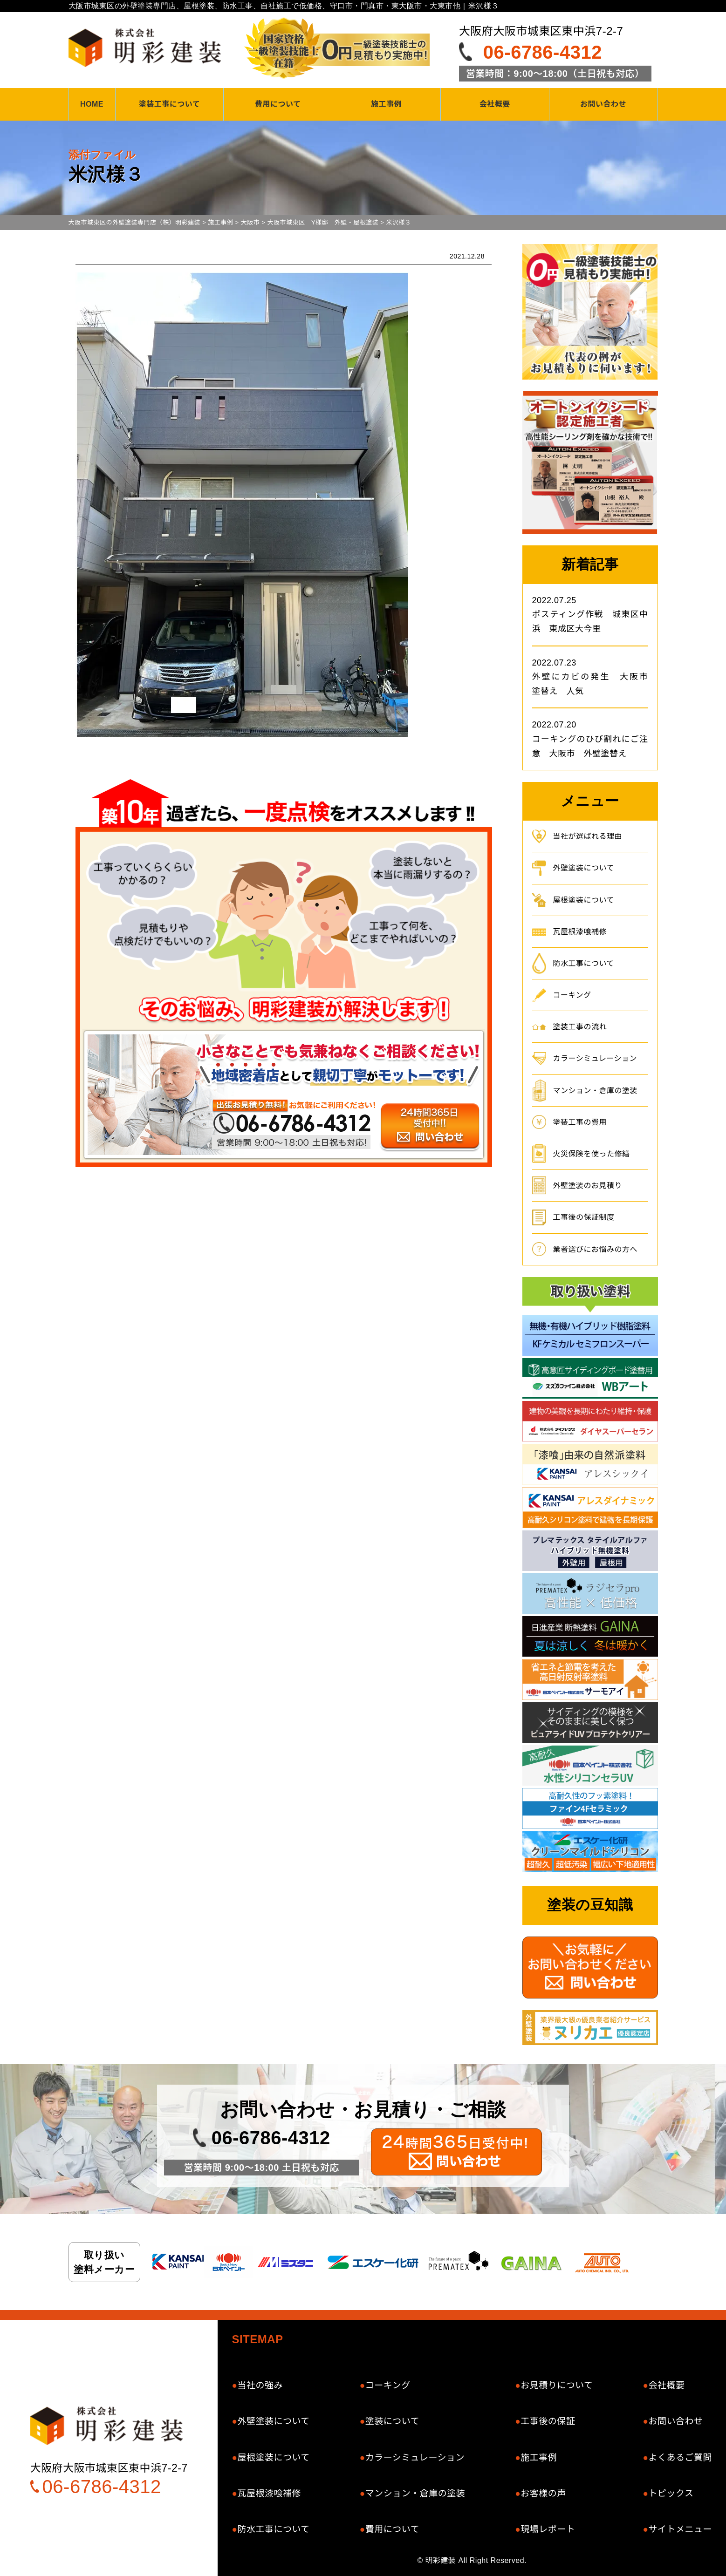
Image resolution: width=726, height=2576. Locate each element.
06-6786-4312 (542, 52)
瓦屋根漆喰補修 (580, 932)
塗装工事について (169, 104)
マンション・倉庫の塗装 (595, 1090)
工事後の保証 (548, 2421)
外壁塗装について (584, 868)
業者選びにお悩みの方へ (595, 1249)
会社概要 (494, 104)
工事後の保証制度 (584, 1217)
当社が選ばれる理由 (588, 836)
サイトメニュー (680, 2529)
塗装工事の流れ (580, 1027)
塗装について (392, 2421)
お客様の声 (543, 2493)
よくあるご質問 (680, 2457)
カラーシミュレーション (595, 1058)
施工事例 (386, 104)
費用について (278, 104)
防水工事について (584, 963)
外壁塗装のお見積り (588, 1185)
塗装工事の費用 (580, 1122)
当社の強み (260, 2385)
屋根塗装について (584, 900)
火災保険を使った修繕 (591, 1154)
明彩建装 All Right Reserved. (476, 2560)
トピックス (670, 2493)
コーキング (572, 995)
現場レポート (548, 2529)
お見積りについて (557, 2385)
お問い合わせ (603, 104)
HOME (91, 104)
